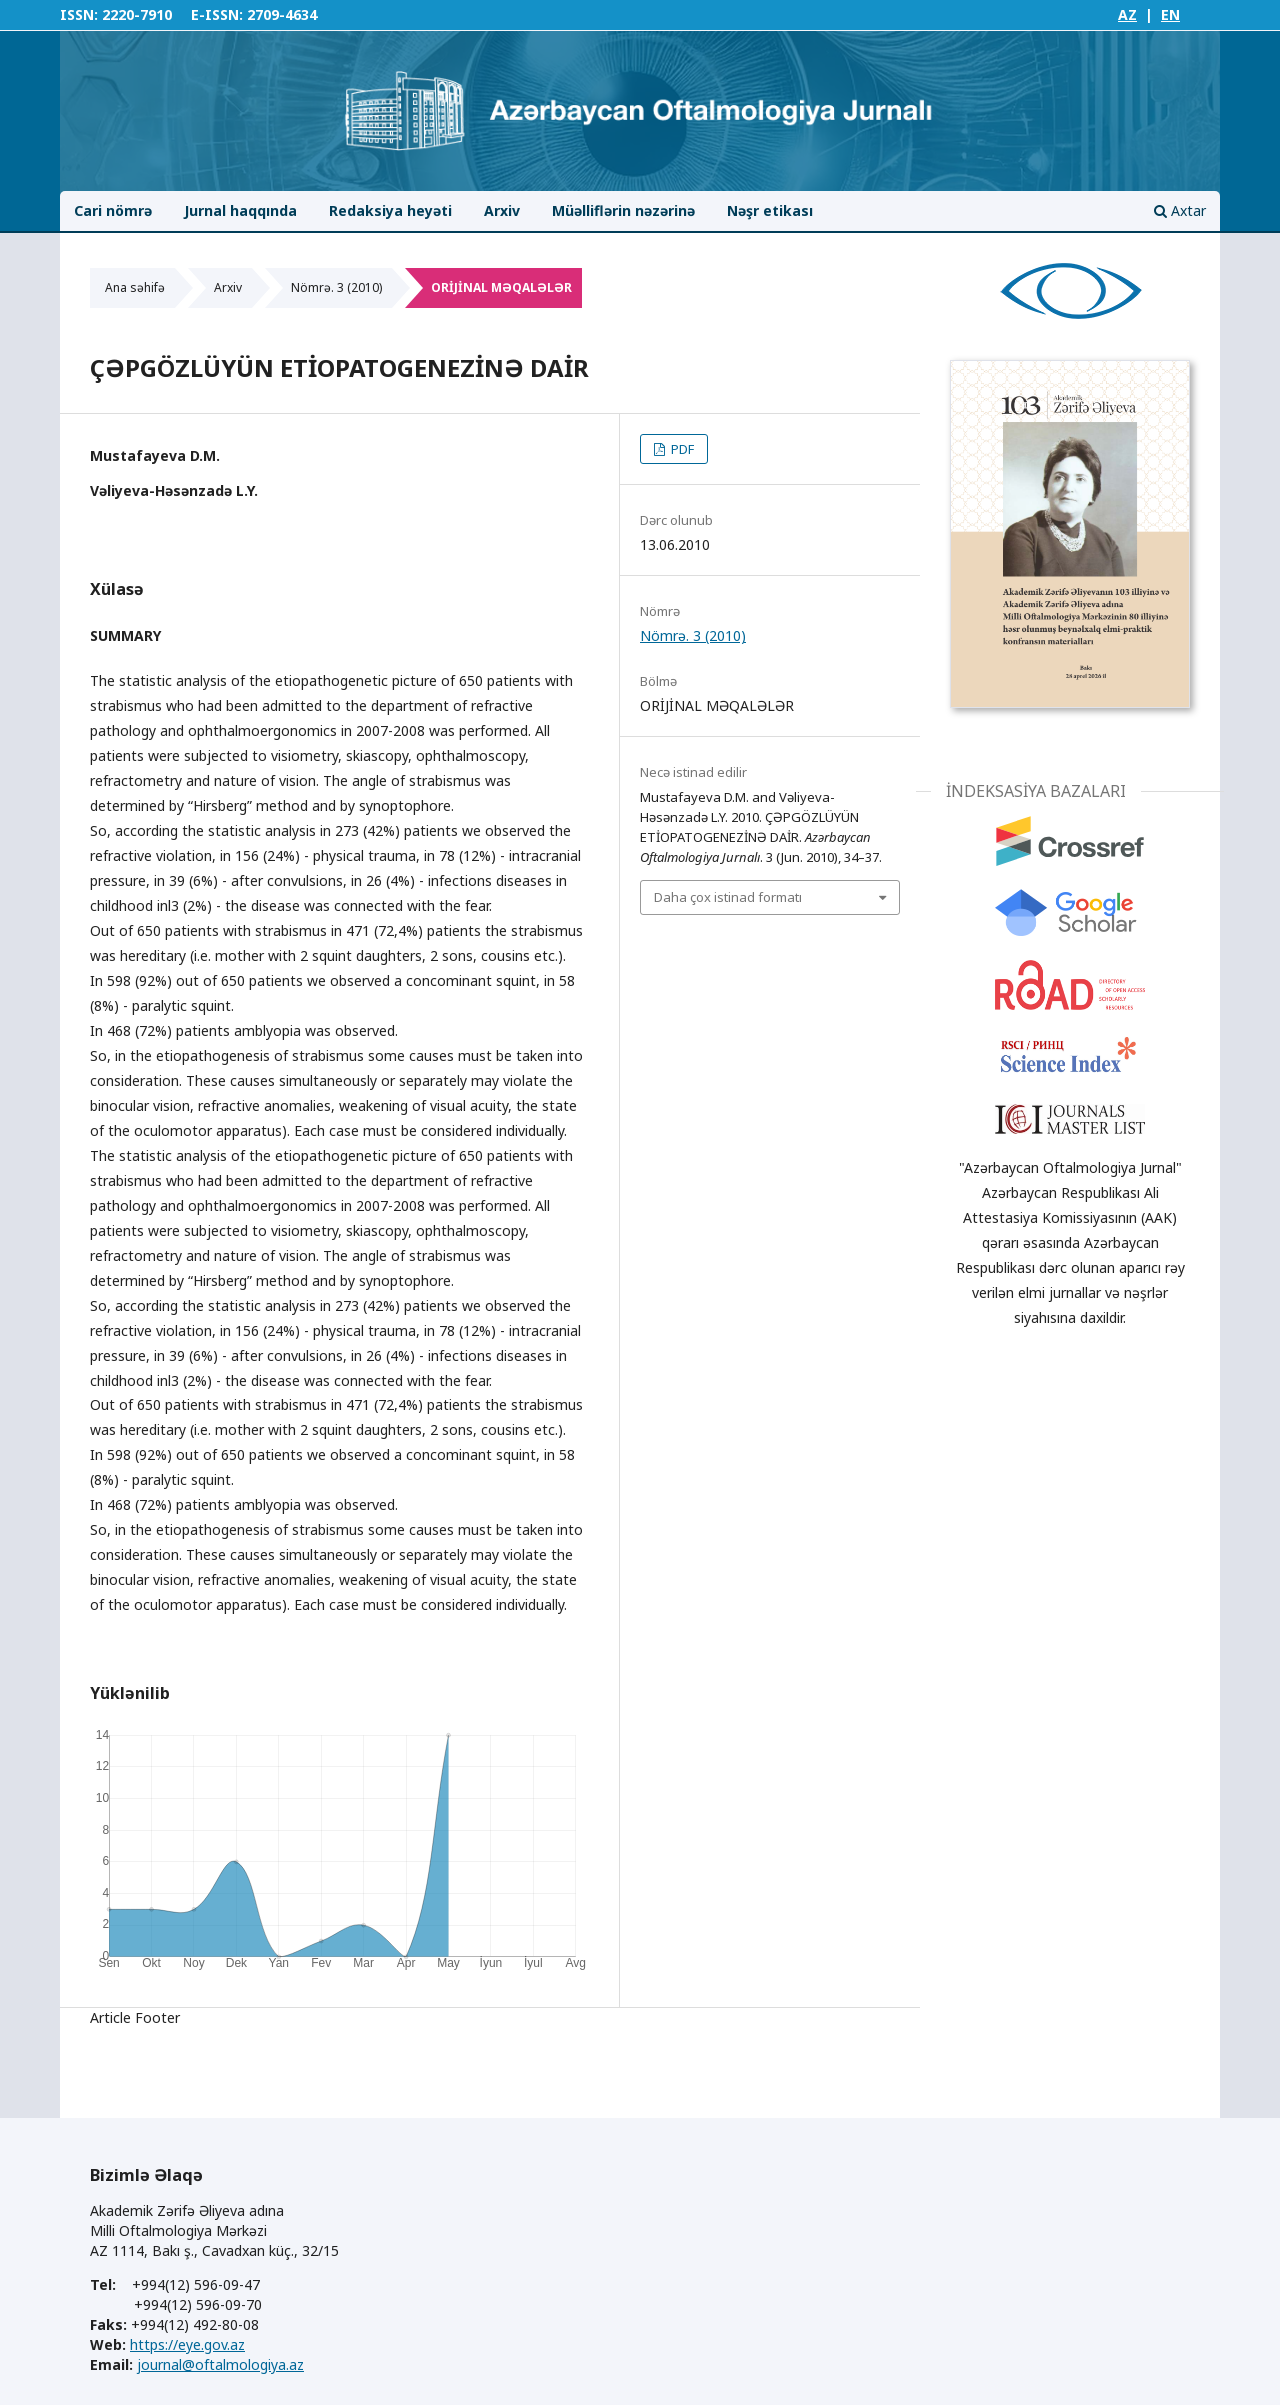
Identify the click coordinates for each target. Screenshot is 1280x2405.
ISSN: (79, 14)
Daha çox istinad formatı (728, 897)
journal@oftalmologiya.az (220, 2364)
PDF (681, 449)
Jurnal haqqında (240, 210)
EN (1170, 14)
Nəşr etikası (770, 210)
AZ (1127, 14)
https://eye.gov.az (187, 2344)
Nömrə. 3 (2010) (336, 287)
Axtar (1180, 210)
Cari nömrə (113, 210)
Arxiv (502, 210)
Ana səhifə (135, 287)
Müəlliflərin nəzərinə (623, 210)
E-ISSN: (217, 14)
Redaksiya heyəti (390, 210)
